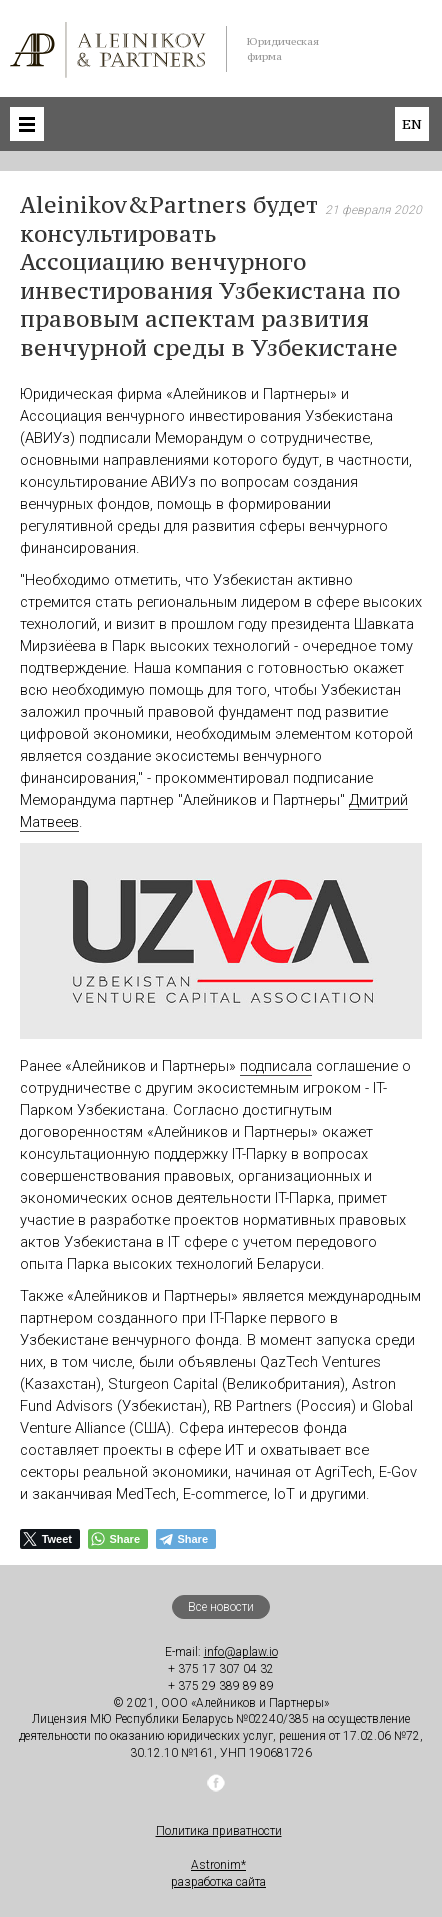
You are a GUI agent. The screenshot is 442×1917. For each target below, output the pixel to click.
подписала (276, 1066)
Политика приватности (219, 1831)
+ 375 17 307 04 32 (221, 1669)
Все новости (221, 1607)
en (412, 124)
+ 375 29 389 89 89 (221, 1686)
